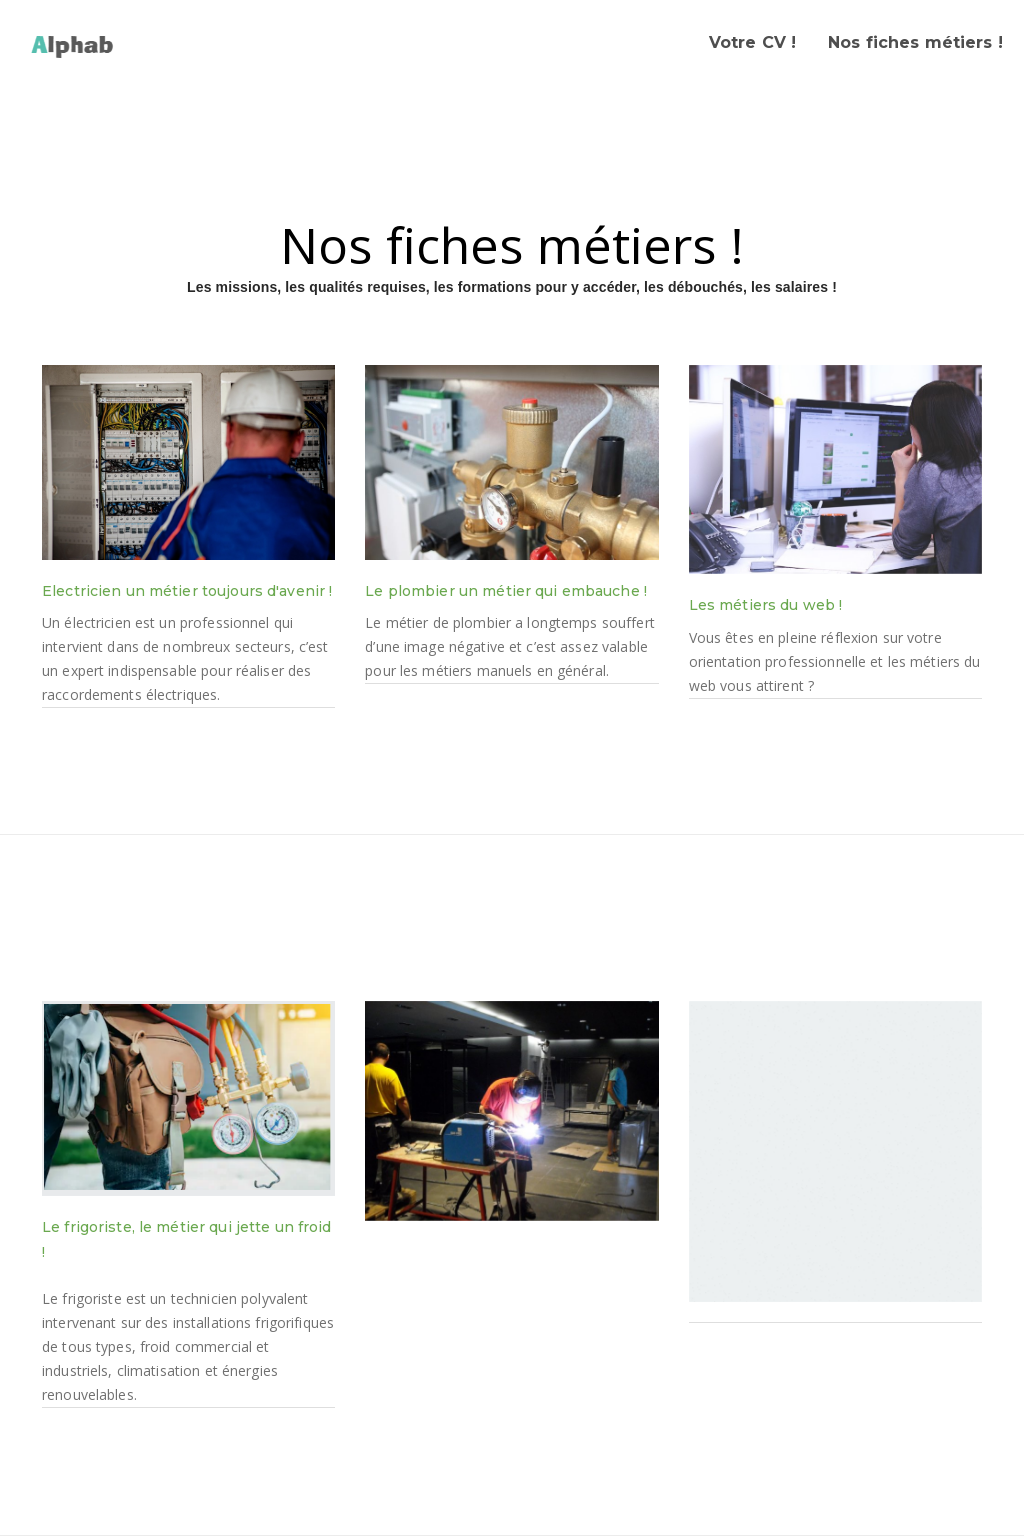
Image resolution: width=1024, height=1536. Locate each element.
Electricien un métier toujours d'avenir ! (187, 591)
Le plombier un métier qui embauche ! (506, 591)
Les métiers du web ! (766, 605)
